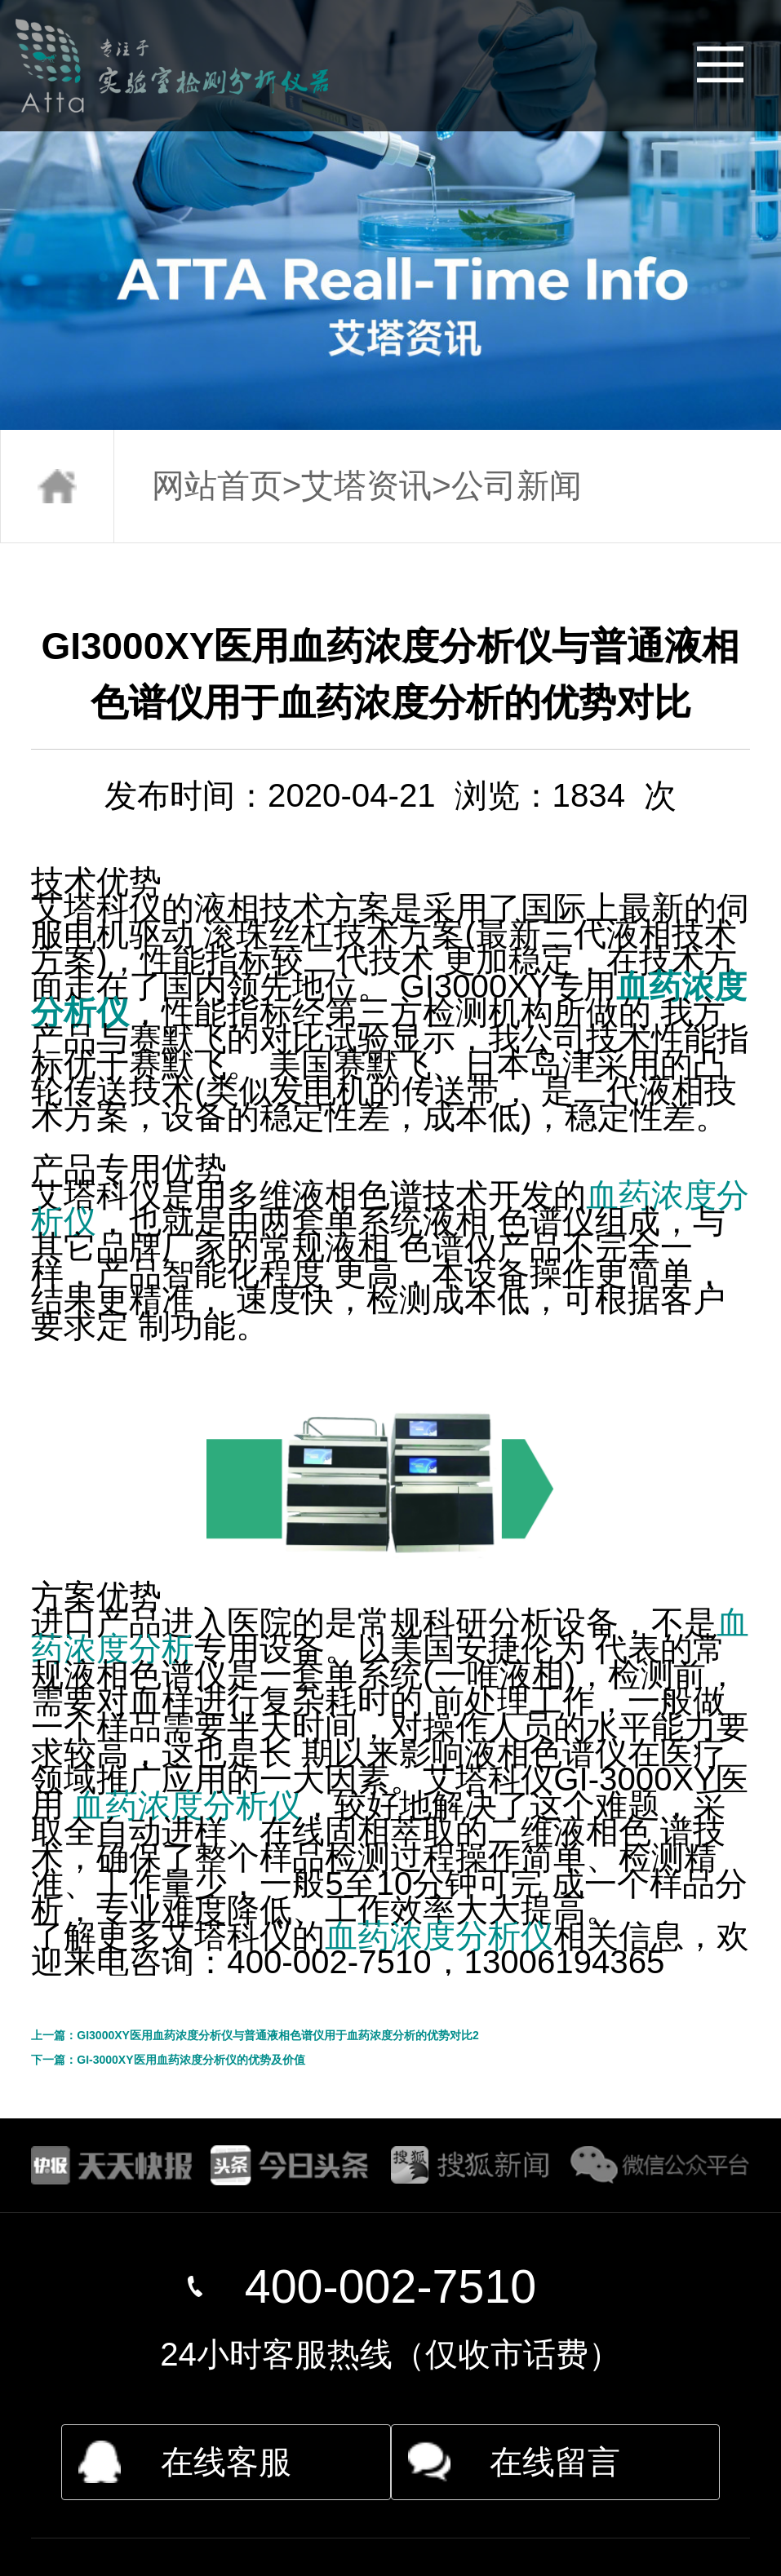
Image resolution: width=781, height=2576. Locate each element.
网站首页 (217, 485)
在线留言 (555, 2462)
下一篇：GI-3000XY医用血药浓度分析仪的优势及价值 (167, 2059)
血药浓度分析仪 (187, 1805)
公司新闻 (516, 485)
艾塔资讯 (366, 485)
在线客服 (226, 2462)
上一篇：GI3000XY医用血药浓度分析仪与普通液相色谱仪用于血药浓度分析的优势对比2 (254, 2035)
